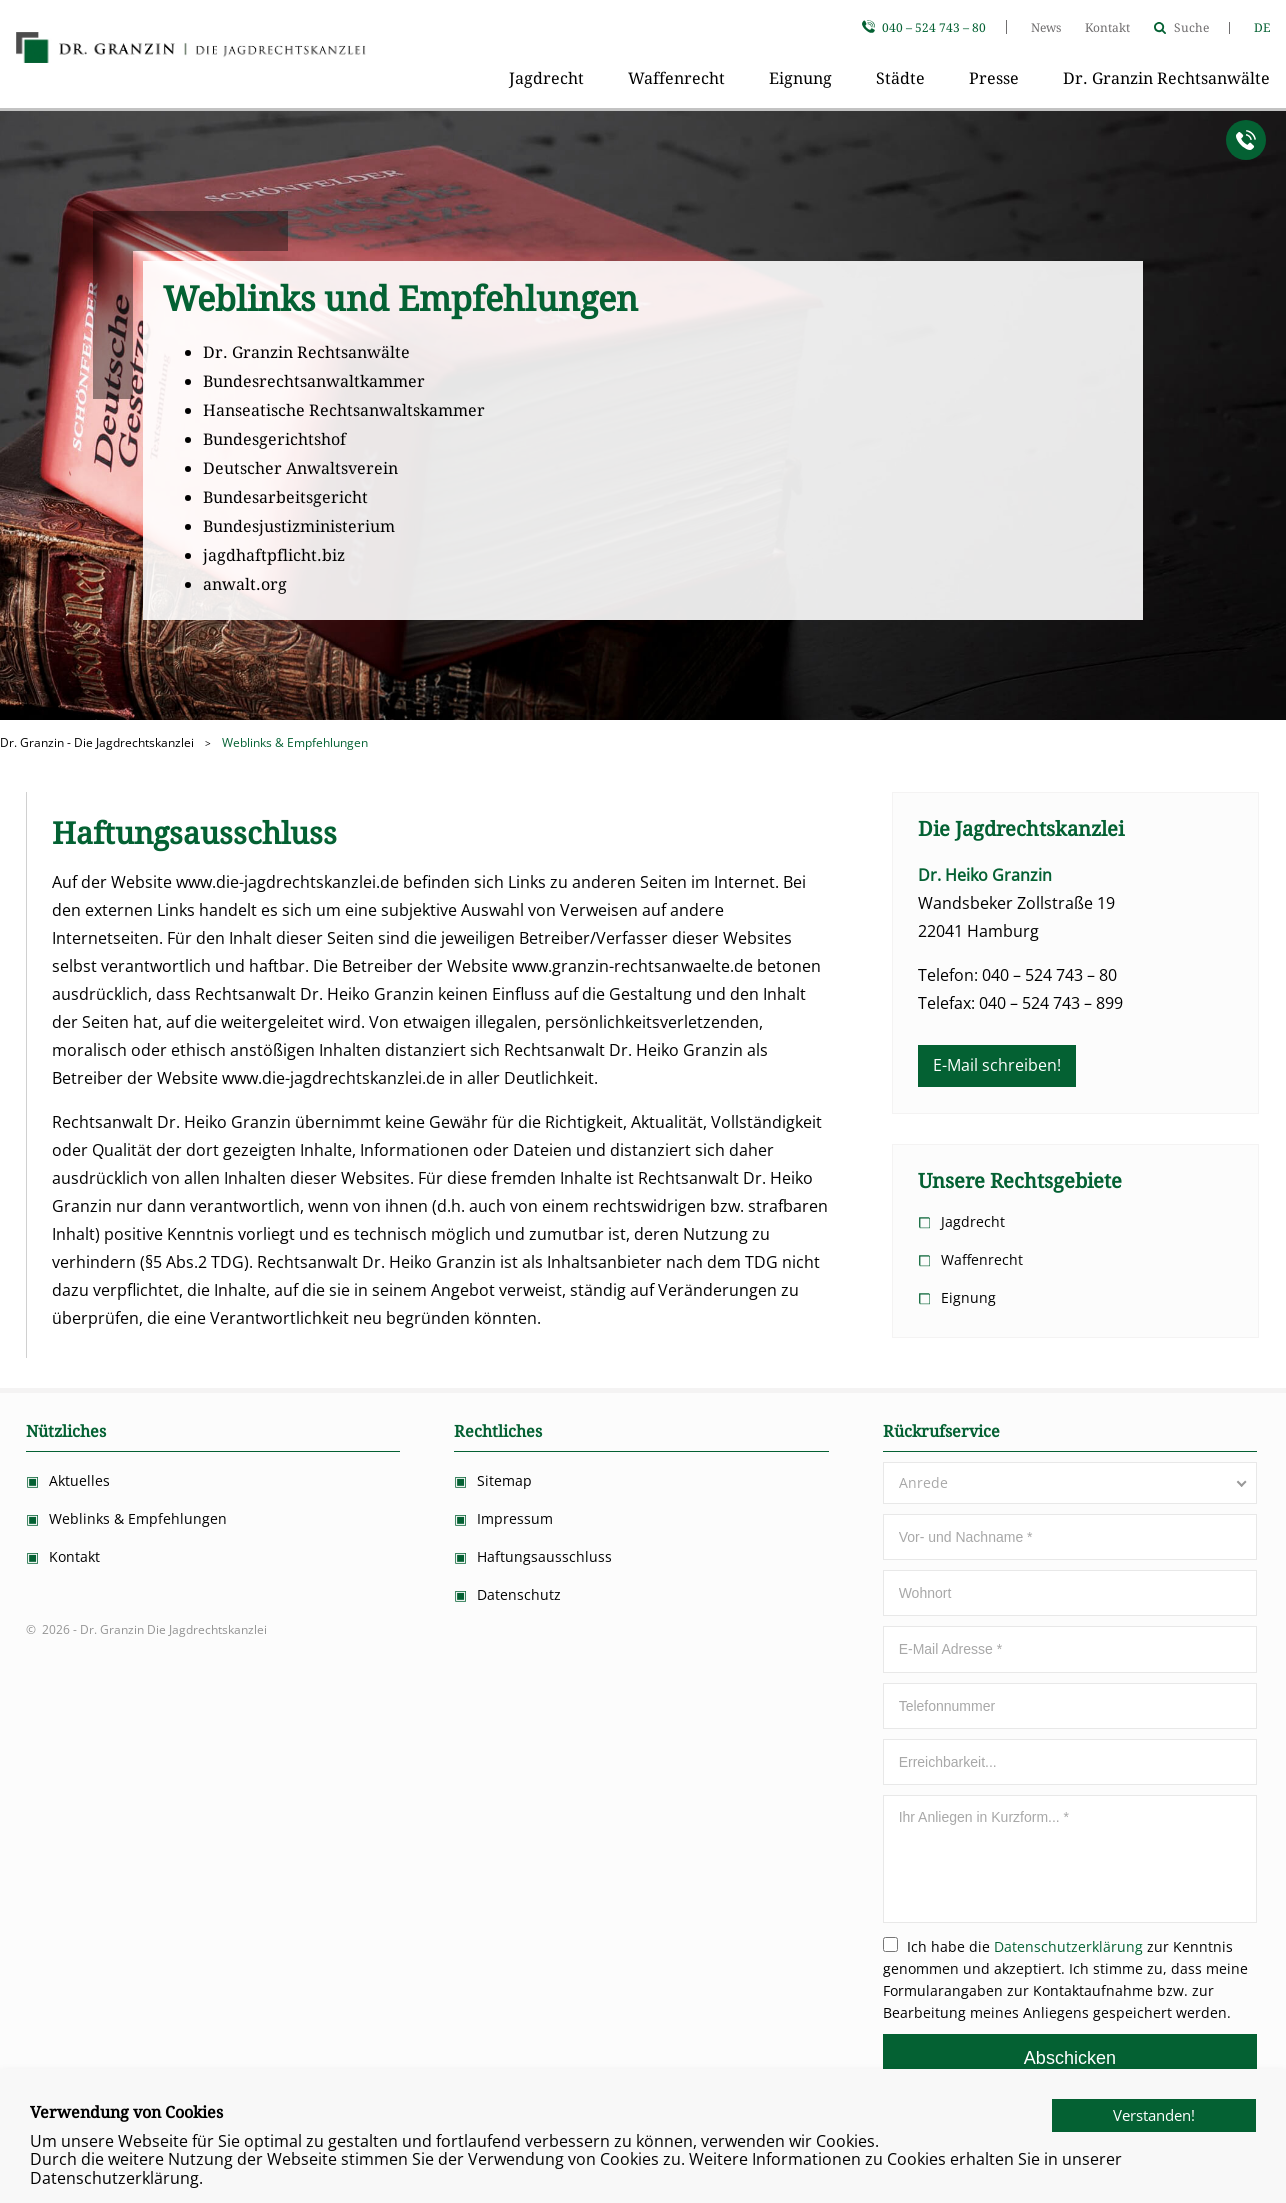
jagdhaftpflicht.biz (274, 555)
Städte (900, 78)
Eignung (800, 78)
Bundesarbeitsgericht (285, 497)
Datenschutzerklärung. (116, 2178)
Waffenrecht (676, 78)
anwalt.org (245, 584)
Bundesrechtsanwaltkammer (314, 381)
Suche (1191, 28)
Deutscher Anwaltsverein (300, 468)
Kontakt (1107, 28)
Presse (994, 78)
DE (1262, 28)
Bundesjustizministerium (299, 526)
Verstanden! (1124, 2146)
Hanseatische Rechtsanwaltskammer (344, 410)
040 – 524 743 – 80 (934, 28)
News (1046, 28)
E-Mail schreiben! (997, 1065)
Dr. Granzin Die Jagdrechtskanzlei (191, 50)
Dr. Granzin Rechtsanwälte (1166, 78)
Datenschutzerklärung (1068, 1946)
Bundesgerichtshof (274, 439)
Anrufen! (1246, 140)
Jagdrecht (546, 78)
